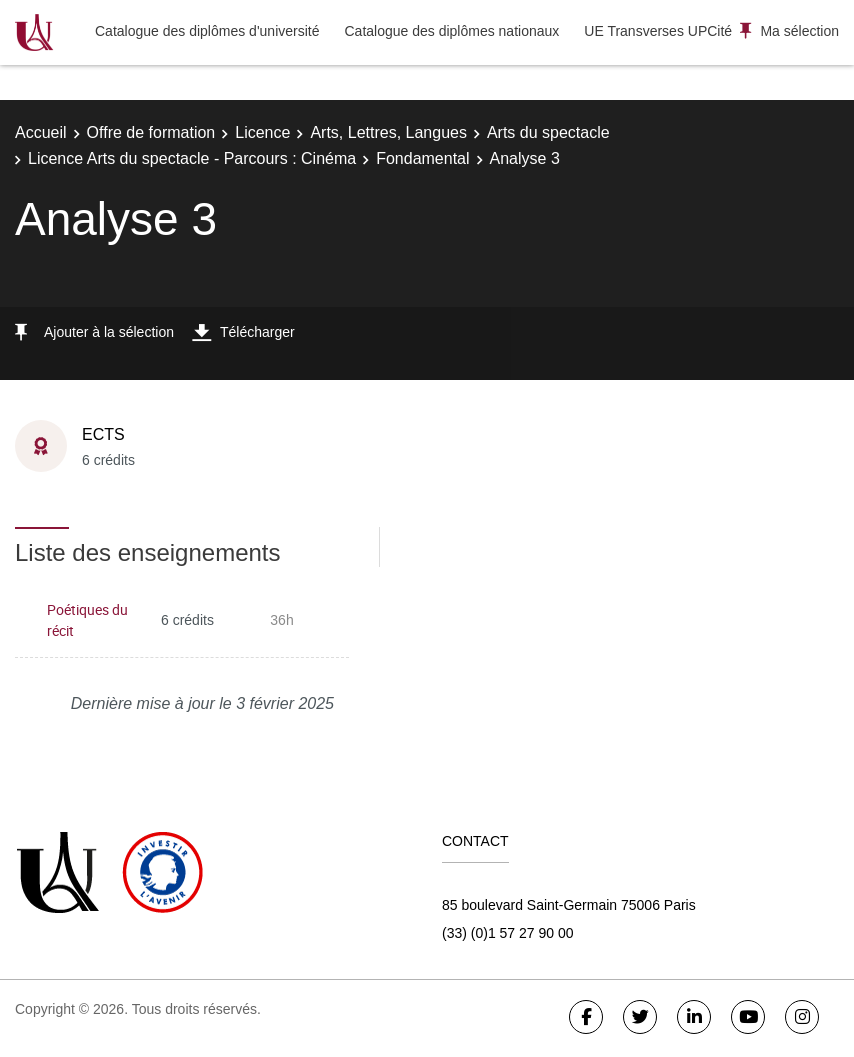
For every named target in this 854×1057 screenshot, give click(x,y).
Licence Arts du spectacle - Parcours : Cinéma (192, 158)
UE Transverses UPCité (658, 31)
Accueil (41, 132)
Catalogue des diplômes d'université (207, 31)
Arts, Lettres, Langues (388, 132)
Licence (262, 132)
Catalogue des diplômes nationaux (451, 31)
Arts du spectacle (548, 132)
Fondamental (422, 158)
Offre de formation (151, 132)
